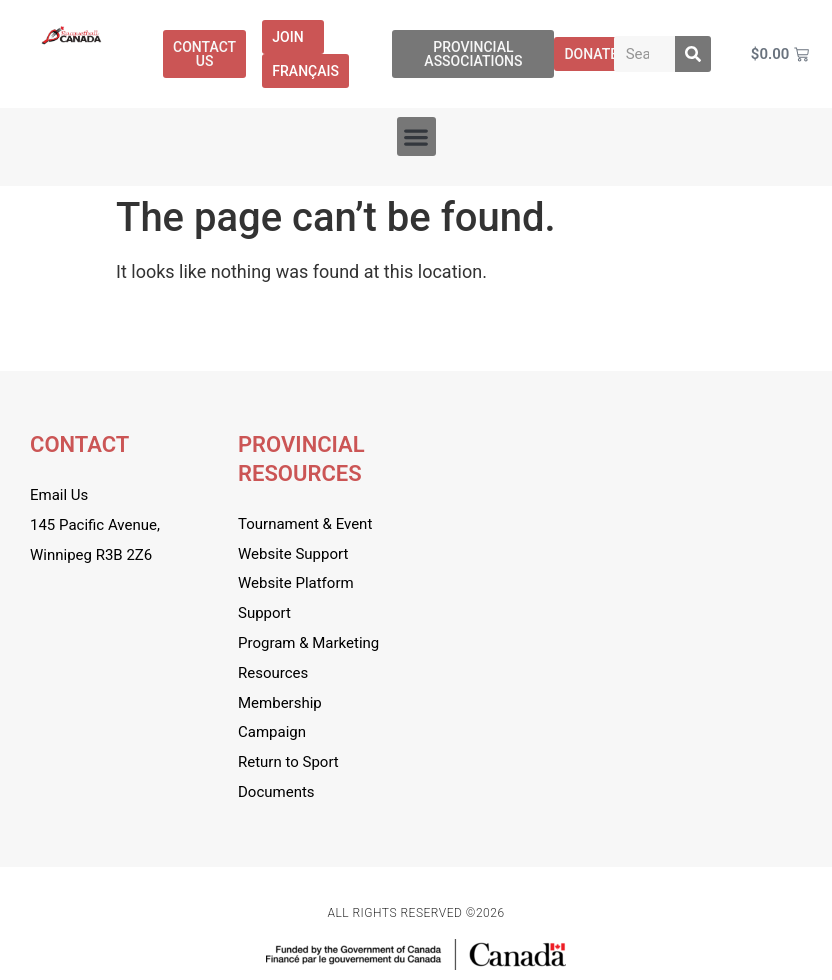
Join (292, 37)
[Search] (693, 54)
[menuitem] (305, 71)
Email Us (59, 495)
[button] (416, 136)
